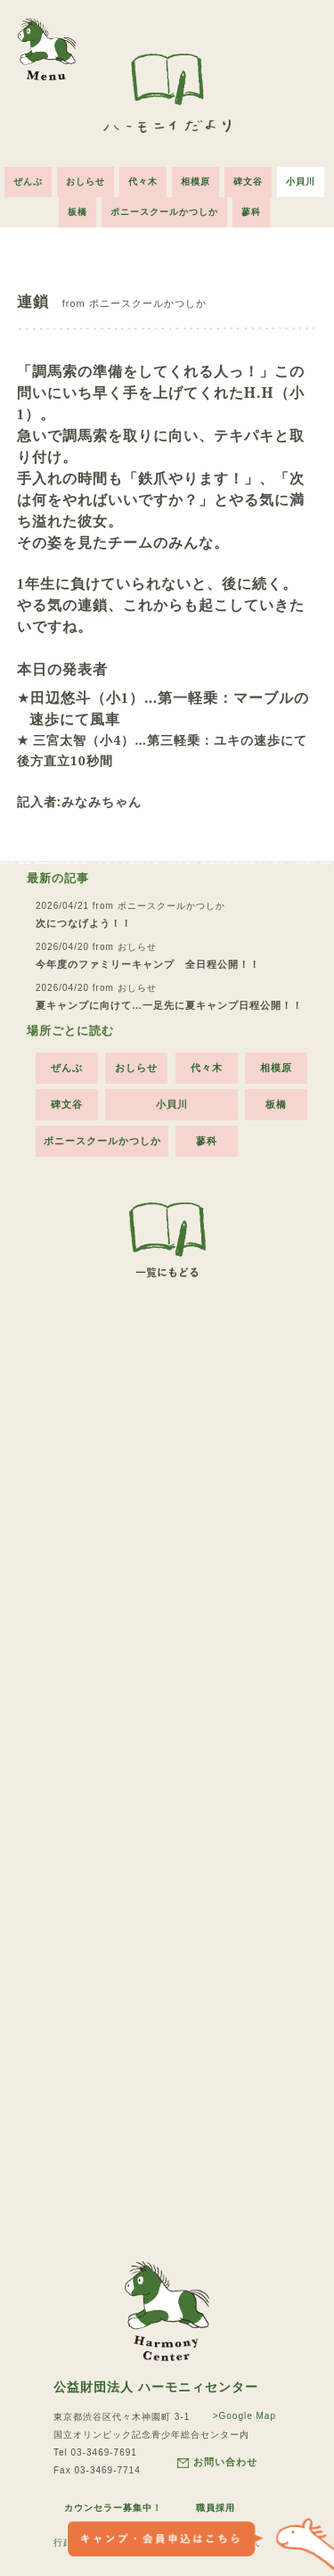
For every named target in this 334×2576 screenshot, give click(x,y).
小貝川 (300, 181)
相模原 (195, 181)
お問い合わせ (217, 2462)
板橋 (77, 212)
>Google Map (244, 2416)
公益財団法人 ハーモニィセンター (155, 2387)
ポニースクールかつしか (164, 212)
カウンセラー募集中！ (113, 2508)
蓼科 (251, 212)
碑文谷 (248, 181)
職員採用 (215, 2508)
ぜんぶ (28, 181)
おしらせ (85, 181)
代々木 (143, 181)
